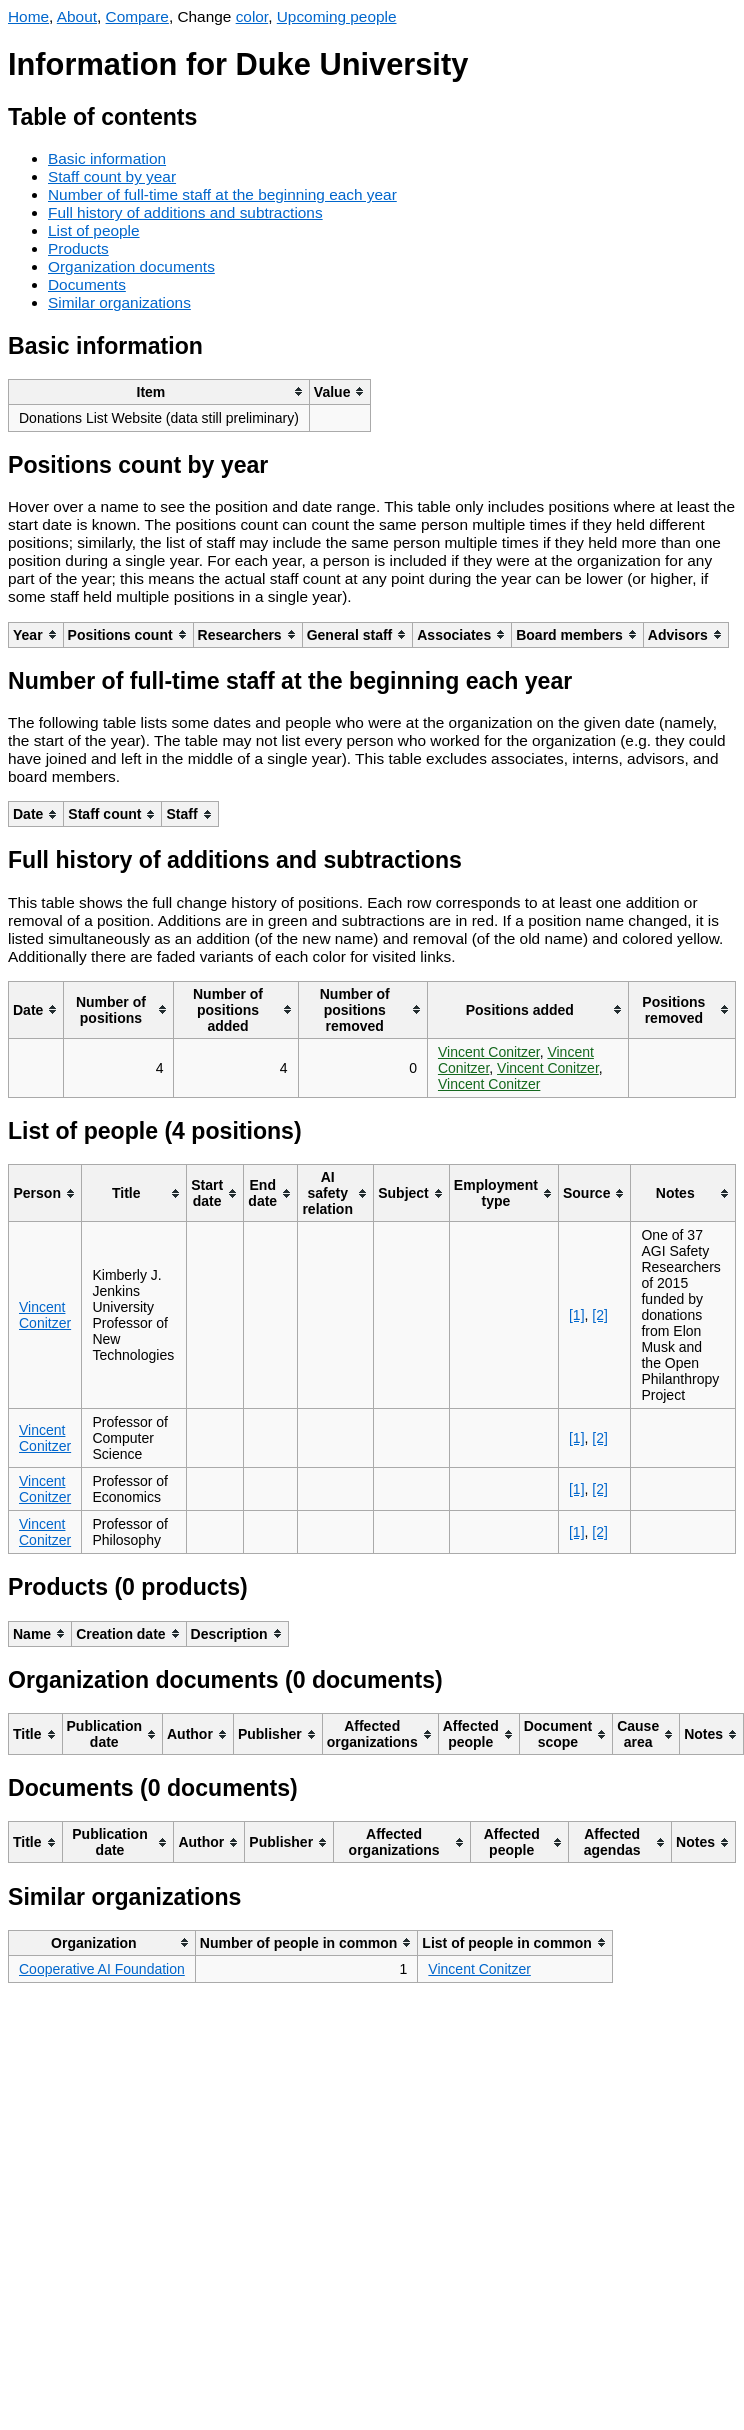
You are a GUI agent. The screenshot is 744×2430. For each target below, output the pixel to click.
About (77, 16)
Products (78, 248)
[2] (600, 1315)
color (252, 16)
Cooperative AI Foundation (102, 1969)
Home (28, 16)
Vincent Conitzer (489, 1052)
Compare (137, 16)
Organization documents (131, 266)
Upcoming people (337, 16)
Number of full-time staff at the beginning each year (222, 194)
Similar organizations (119, 302)
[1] (577, 1315)
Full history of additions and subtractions (185, 212)
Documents (87, 284)
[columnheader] (159, 391)
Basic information (107, 158)
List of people (94, 230)
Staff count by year (112, 176)
